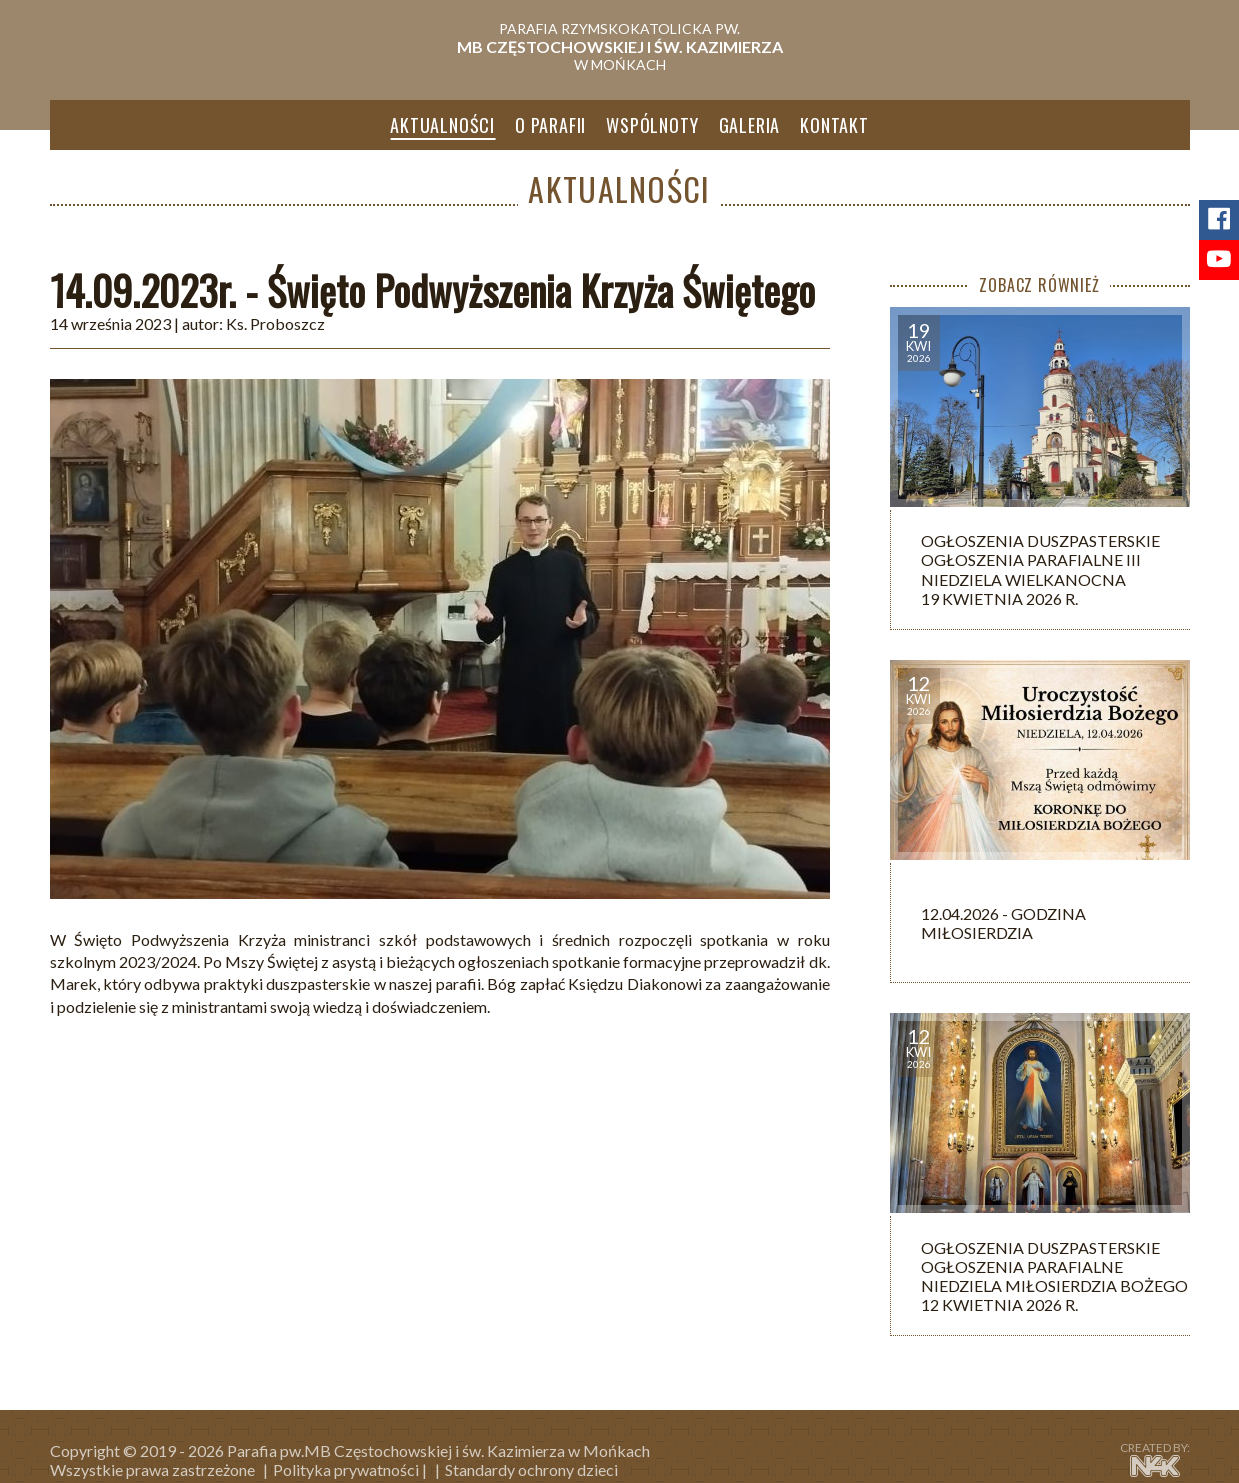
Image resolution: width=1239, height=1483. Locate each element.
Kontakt (834, 125)
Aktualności (442, 125)
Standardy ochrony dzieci (531, 1469)
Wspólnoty (652, 125)
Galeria (750, 125)
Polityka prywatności (346, 1469)
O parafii (550, 125)
